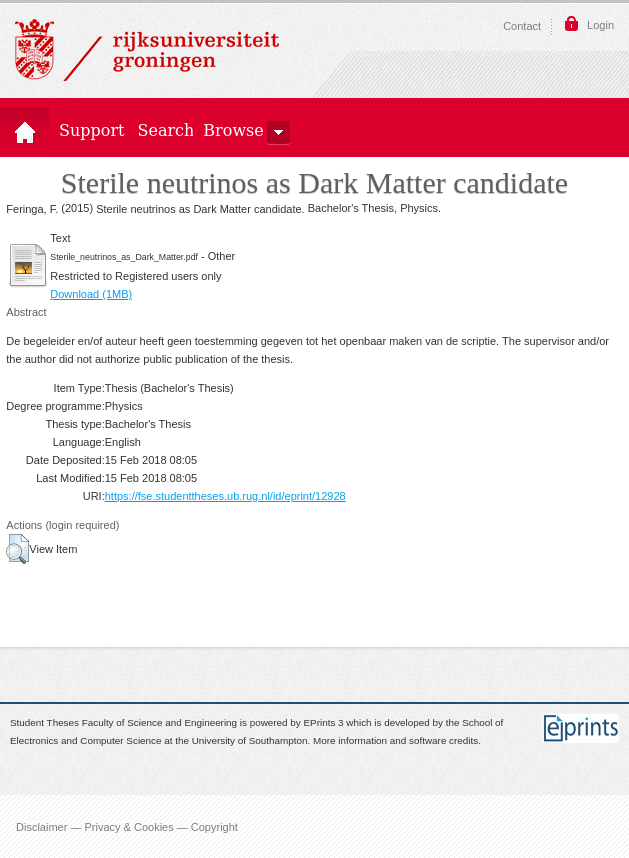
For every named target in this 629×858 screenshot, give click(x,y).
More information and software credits (395, 741)
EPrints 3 (324, 722)
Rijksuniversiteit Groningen (147, 50)
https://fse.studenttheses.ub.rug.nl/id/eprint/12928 (225, 496)
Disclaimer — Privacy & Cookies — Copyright (127, 826)
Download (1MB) (91, 294)
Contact (522, 26)
